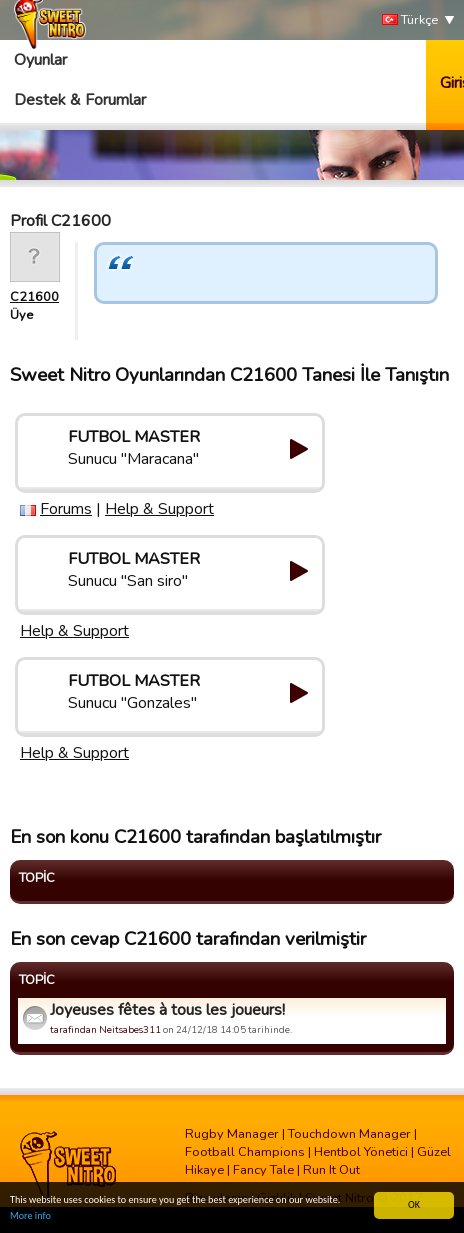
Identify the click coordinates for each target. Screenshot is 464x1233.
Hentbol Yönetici (361, 1152)
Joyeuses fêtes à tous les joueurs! (167, 1010)
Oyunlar (40, 60)
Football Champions (245, 1152)
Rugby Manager (232, 1134)
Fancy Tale (263, 1170)
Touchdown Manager (349, 1134)
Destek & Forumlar (80, 100)
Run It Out (331, 1170)
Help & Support (159, 509)
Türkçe (410, 20)
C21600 (34, 297)
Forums (66, 509)
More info (30, 1216)
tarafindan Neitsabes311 (105, 1029)
